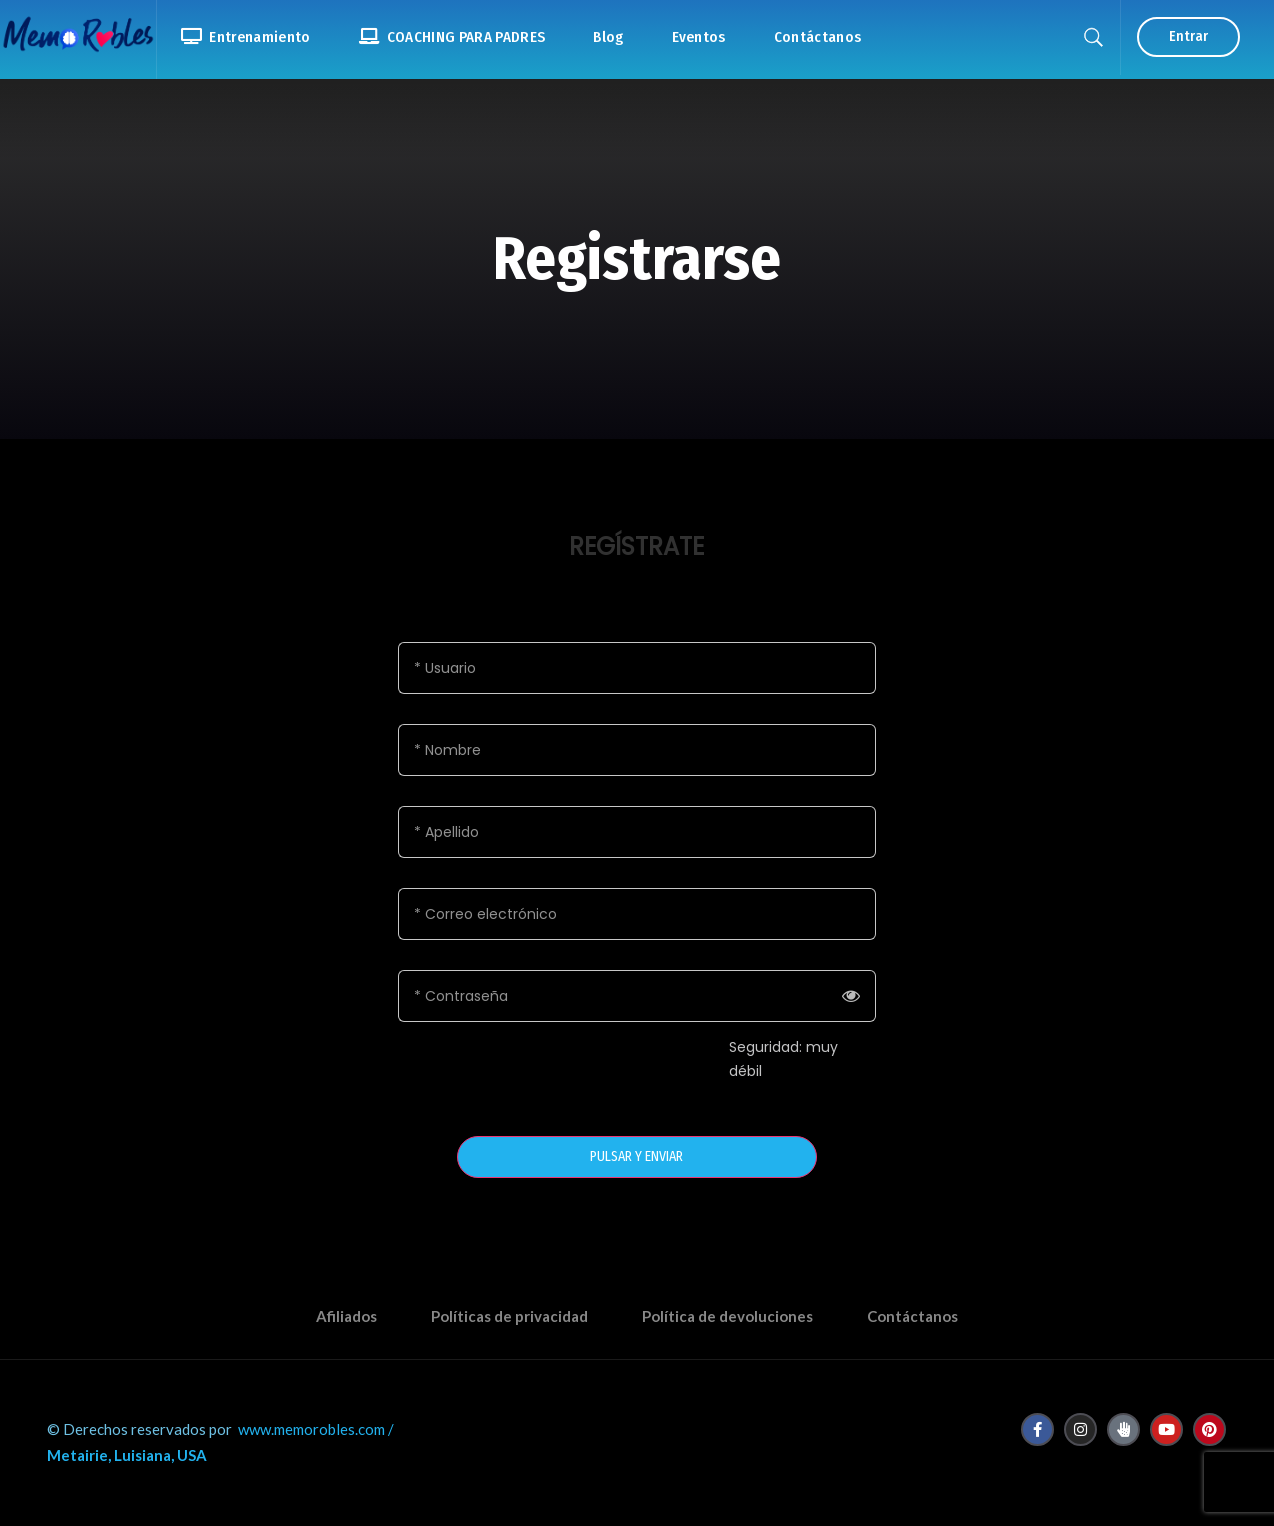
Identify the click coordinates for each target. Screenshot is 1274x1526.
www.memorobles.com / (316, 1429)
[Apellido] (637, 832)
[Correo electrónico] (637, 914)
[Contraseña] (637, 996)
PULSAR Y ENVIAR (636, 1157)
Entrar (1188, 36)
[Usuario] (637, 668)
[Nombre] (637, 750)
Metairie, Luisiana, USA (127, 1455)
